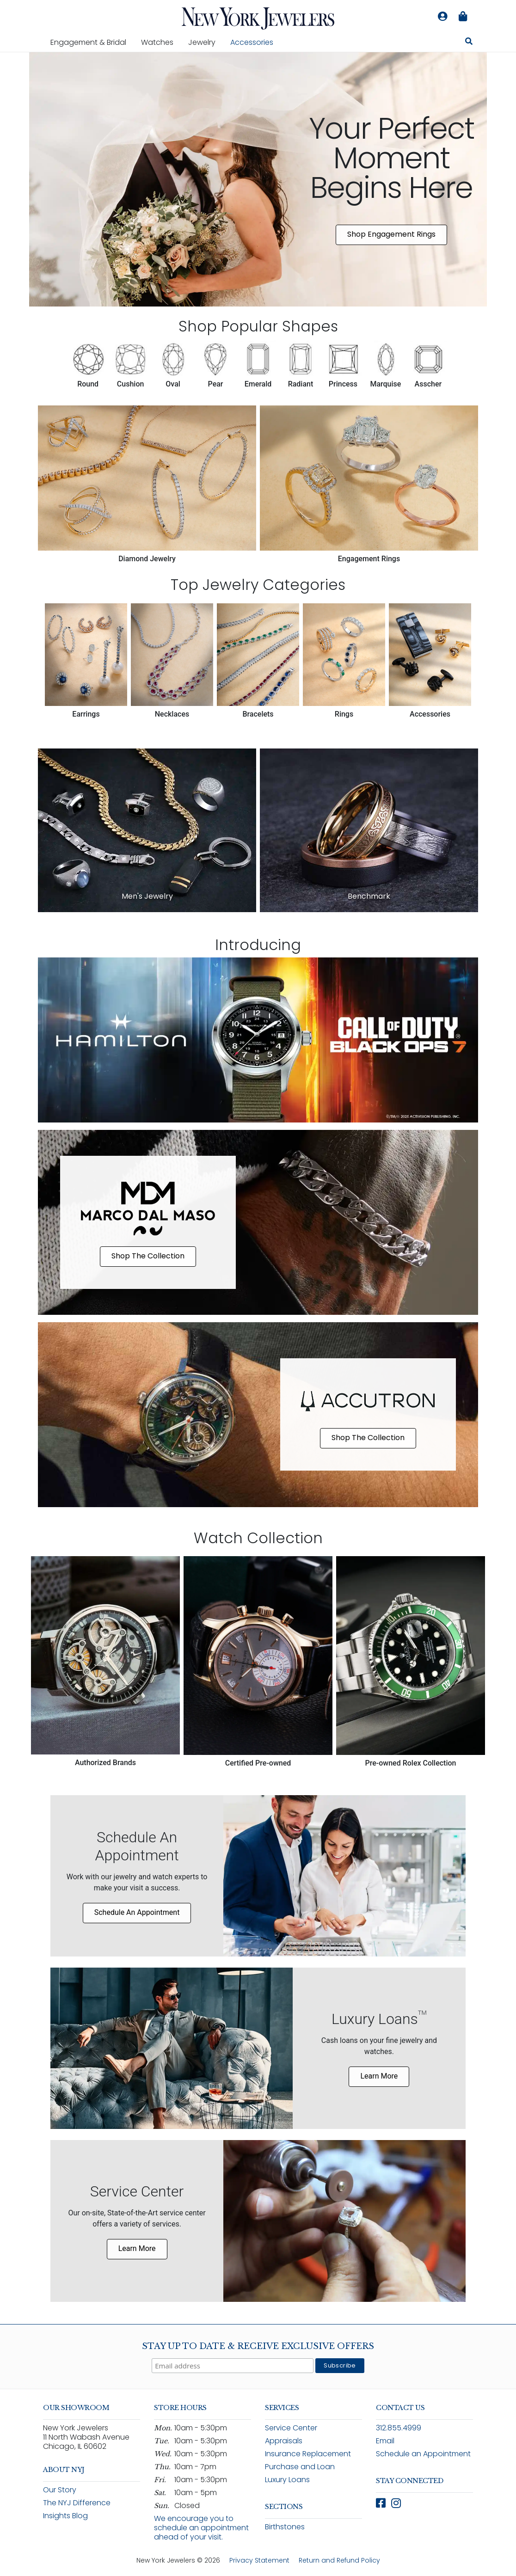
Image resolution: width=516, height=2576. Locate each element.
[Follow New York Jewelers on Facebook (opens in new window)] (381, 2503)
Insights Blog (65, 2515)
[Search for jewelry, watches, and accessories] (469, 42)
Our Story (59, 2489)
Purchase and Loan (300, 2466)
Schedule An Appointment (137, 1912)
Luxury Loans (287, 2479)
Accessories (251, 42)
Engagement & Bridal (92, 42)
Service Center (291, 2428)
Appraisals (283, 2440)
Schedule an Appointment (423, 2453)
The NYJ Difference (77, 2502)
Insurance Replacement (308, 2453)
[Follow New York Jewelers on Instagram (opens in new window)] (396, 2503)
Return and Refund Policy (339, 2560)
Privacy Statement (259, 2560)
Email (385, 2440)
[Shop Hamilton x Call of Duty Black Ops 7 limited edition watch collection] (258, 1039)
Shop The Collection (147, 1256)
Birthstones (285, 2526)
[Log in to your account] (442, 16)
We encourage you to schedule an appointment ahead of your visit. (201, 2527)
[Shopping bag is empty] (463, 16)
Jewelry (205, 42)
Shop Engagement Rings (391, 234)
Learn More (379, 2076)
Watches (161, 42)
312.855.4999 (398, 2428)
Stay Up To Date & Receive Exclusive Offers (258, 2346)
